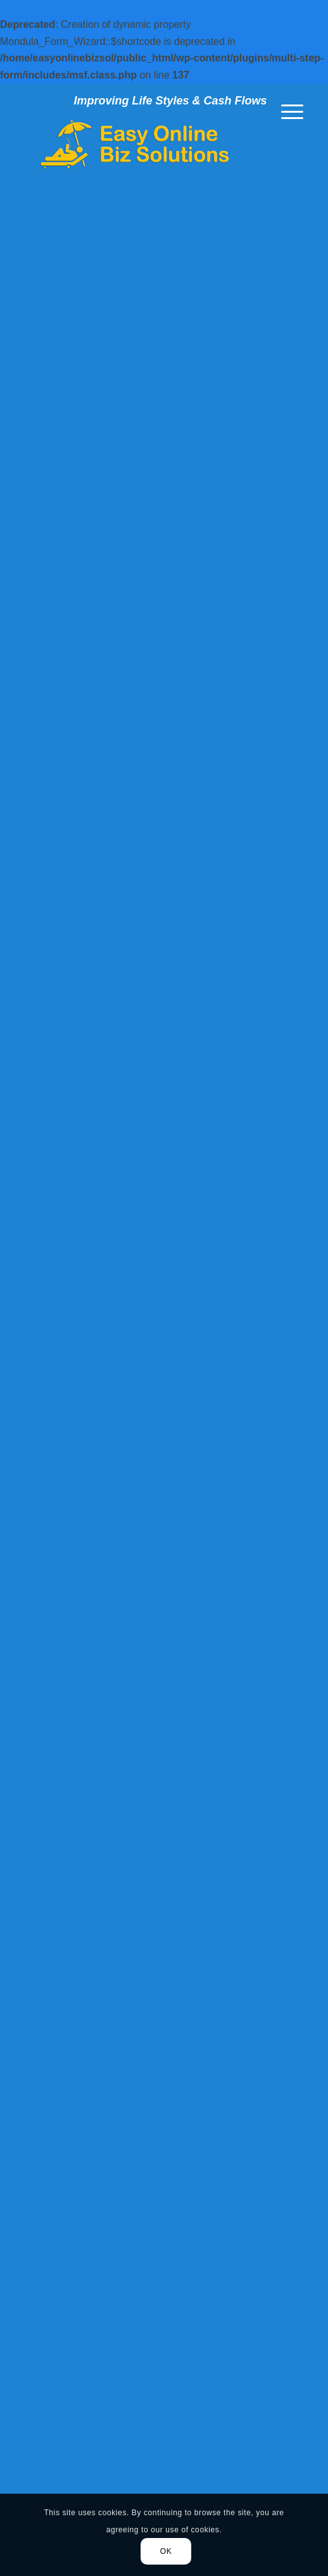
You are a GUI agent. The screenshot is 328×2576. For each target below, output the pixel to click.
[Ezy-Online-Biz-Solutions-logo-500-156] (136, 144)
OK (166, 2551)
